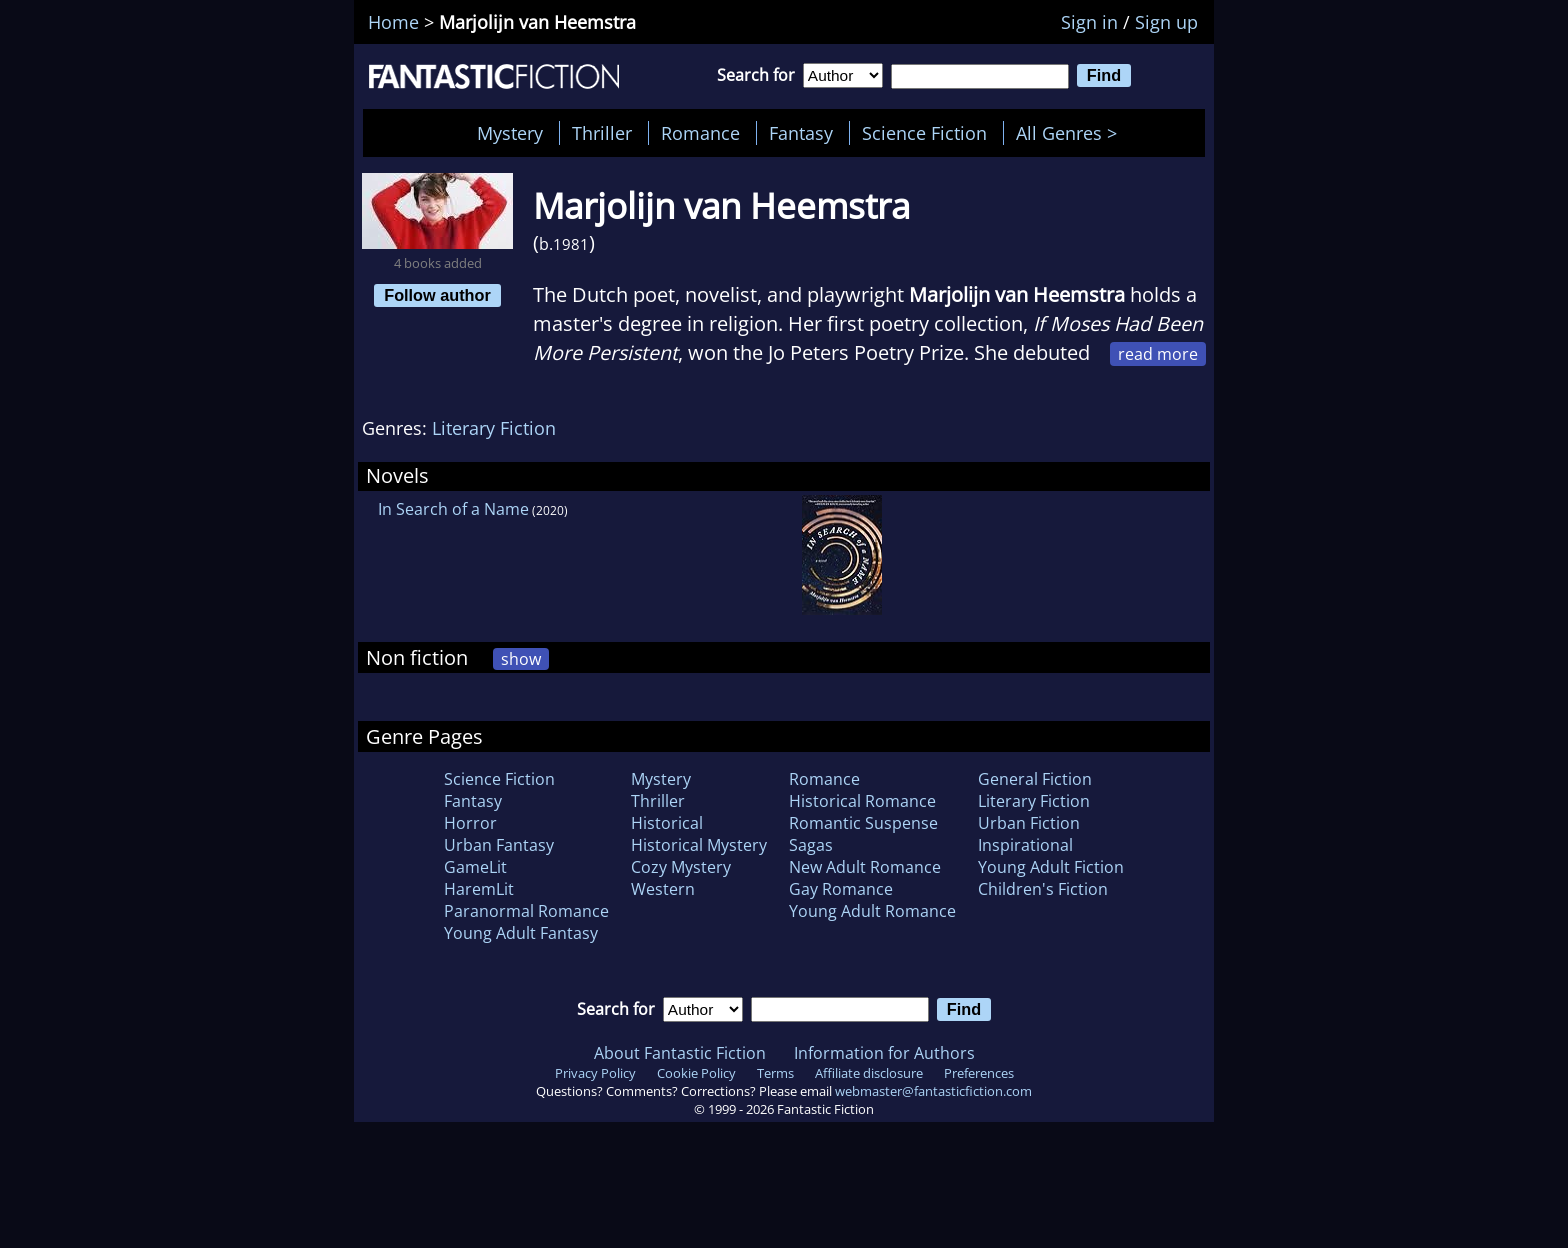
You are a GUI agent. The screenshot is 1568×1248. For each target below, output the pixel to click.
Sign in (1089, 22)
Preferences (979, 1073)
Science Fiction (924, 133)
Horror (470, 823)
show (521, 659)
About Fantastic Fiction (680, 1053)
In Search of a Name (453, 509)
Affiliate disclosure (869, 1073)
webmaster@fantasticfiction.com (933, 1091)
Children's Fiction (1043, 889)
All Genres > (1071, 133)
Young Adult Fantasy (521, 933)
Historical (667, 823)
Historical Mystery (699, 845)
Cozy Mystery (681, 867)
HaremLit (479, 889)
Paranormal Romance (526, 911)
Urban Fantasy (499, 845)
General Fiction (1035, 779)
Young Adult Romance (872, 911)
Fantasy (801, 133)
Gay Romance (841, 889)
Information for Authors (884, 1053)
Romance (700, 133)
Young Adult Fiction (1051, 867)
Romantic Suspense (863, 823)
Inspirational (1025, 845)
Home (393, 22)
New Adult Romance (865, 867)
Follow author (437, 295)
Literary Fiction (494, 428)
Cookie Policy (696, 1073)
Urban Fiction (1029, 823)
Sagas (811, 845)
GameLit (475, 867)
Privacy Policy (595, 1073)
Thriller (602, 133)
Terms (775, 1073)
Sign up (1166, 22)
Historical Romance (862, 801)
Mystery (510, 133)
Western (663, 889)
